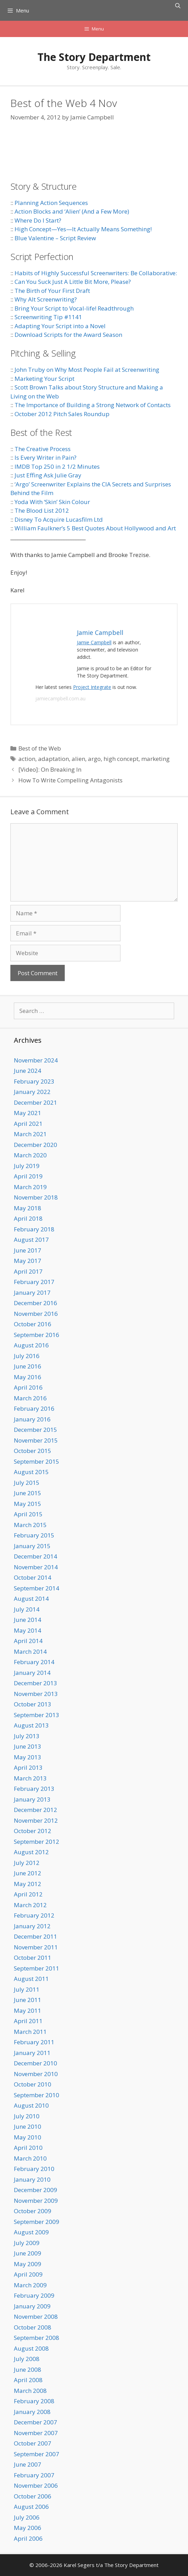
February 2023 (34, 1081)
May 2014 (27, 1630)
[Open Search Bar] (178, 5)
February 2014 (34, 1662)
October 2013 (32, 1704)
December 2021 (35, 1102)
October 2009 (32, 2211)
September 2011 (36, 1968)
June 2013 (27, 1746)
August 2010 (31, 2105)
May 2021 (27, 1113)
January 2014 (32, 1673)
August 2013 (31, 1725)
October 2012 (32, 1831)
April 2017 (28, 1271)
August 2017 (31, 1240)
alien (78, 759)
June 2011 (27, 2000)
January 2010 (32, 2179)
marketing (155, 759)
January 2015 (32, 1546)
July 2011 (26, 1989)
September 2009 (36, 2222)
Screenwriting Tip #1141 (48, 317)
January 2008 (32, 2412)
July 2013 (26, 1736)
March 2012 (30, 1905)
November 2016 (36, 1314)
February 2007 (34, 2475)
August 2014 (31, 1599)
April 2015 (28, 1514)
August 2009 (31, 2232)
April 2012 (28, 1894)
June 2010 (27, 2126)
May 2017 (27, 1261)
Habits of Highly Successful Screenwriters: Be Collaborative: (96, 273)
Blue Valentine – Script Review (55, 238)
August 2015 (31, 1472)
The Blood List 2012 (42, 510)
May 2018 (27, 1208)
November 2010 (36, 2074)
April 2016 (28, 1387)
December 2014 (35, 1556)
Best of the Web (39, 748)
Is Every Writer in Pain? (46, 457)
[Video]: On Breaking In (49, 769)
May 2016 (27, 1377)
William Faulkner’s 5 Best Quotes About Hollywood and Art (95, 528)
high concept (121, 759)
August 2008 (31, 2348)
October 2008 (32, 2327)
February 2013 (34, 1789)
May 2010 (27, 2137)
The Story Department (94, 57)
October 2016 (32, 1324)
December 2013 (35, 1683)
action (26, 759)
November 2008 (36, 2317)
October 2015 (32, 1451)
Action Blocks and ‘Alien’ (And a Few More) (72, 211)
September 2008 (36, 2338)
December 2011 (35, 1936)
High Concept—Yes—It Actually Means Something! (83, 229)
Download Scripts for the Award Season (68, 335)
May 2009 (27, 2264)
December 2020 (35, 1145)
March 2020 (30, 1155)
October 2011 (32, 1958)
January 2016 (32, 1419)
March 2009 (30, 2285)
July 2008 (26, 2359)
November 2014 (36, 1567)
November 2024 (36, 1060)
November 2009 (36, 2201)
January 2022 (32, 1092)
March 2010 (30, 2158)
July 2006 (26, 2517)
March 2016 (30, 1398)
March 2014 (30, 1651)
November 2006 (36, 2485)
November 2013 (36, 1694)
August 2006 (31, 2507)
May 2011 (27, 2010)
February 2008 (34, 2401)
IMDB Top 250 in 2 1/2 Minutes (57, 466)
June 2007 (27, 2464)
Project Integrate (92, 687)
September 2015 (36, 1461)
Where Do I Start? (38, 220)
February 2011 (34, 2042)
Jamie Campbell (94, 642)
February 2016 (34, 1408)
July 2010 (26, 2116)
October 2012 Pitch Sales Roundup (62, 414)
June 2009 (27, 2253)
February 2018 (34, 1229)
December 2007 (35, 2422)
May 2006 (27, 2528)
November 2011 (36, 1947)
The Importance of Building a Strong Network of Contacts (93, 405)
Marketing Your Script (44, 379)
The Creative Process (43, 449)
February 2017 (34, 1282)
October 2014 (32, 1577)
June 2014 (27, 1620)
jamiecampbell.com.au (60, 698)
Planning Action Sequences (51, 203)
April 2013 (28, 1767)
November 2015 (36, 1440)
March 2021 (30, 1134)
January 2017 (32, 1292)
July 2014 (26, 1609)
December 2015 (35, 1430)
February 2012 (34, 1915)
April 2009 (28, 2274)
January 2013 (32, 1799)
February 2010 (34, 2169)
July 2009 (26, 2243)
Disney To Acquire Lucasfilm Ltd (59, 519)
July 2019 (26, 1166)
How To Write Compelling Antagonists (70, 780)
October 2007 (32, 2443)
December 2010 (35, 2063)
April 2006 (28, 2538)
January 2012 (32, 1926)
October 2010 (32, 2084)
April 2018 (28, 1218)
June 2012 (27, 1873)
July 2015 (26, 1483)
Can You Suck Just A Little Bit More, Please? (73, 282)
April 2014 (28, 1641)
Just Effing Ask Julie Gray (48, 475)
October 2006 (32, 2496)
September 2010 (36, 2095)
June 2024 (27, 1071)
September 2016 (36, 1335)
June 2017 (27, 1250)
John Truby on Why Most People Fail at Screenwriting (87, 370)
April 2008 (28, 2380)
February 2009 (34, 2295)
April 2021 (28, 1124)
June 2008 (27, 2369)
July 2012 (26, 1863)
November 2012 (36, 1820)
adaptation (53, 759)
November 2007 (36, 2433)
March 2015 (30, 1525)
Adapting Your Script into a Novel (60, 326)
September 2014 (36, 1588)
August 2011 (31, 1979)
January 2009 (32, 2306)
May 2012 (27, 1884)
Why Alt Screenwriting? (46, 299)
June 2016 (27, 1366)
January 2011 (32, 2053)
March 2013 (30, 1778)
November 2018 (36, 1197)
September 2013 (36, 1715)
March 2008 (30, 2391)
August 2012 (31, 1852)
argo (94, 759)
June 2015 (27, 1493)
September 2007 (36, 2454)
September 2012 (36, 1842)
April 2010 (28, 2148)
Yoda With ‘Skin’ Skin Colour (52, 502)
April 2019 (28, 1176)
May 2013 (27, 1757)
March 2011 (30, 2032)
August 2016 (31, 1345)
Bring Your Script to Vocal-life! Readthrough (74, 308)
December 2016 (35, 1303)
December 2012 (35, 1810)
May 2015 (27, 1504)
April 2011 (28, 2021)
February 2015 (34, 1535)
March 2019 (30, 1187)
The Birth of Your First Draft (52, 291)
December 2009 (35, 2190)
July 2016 (26, 1356)
